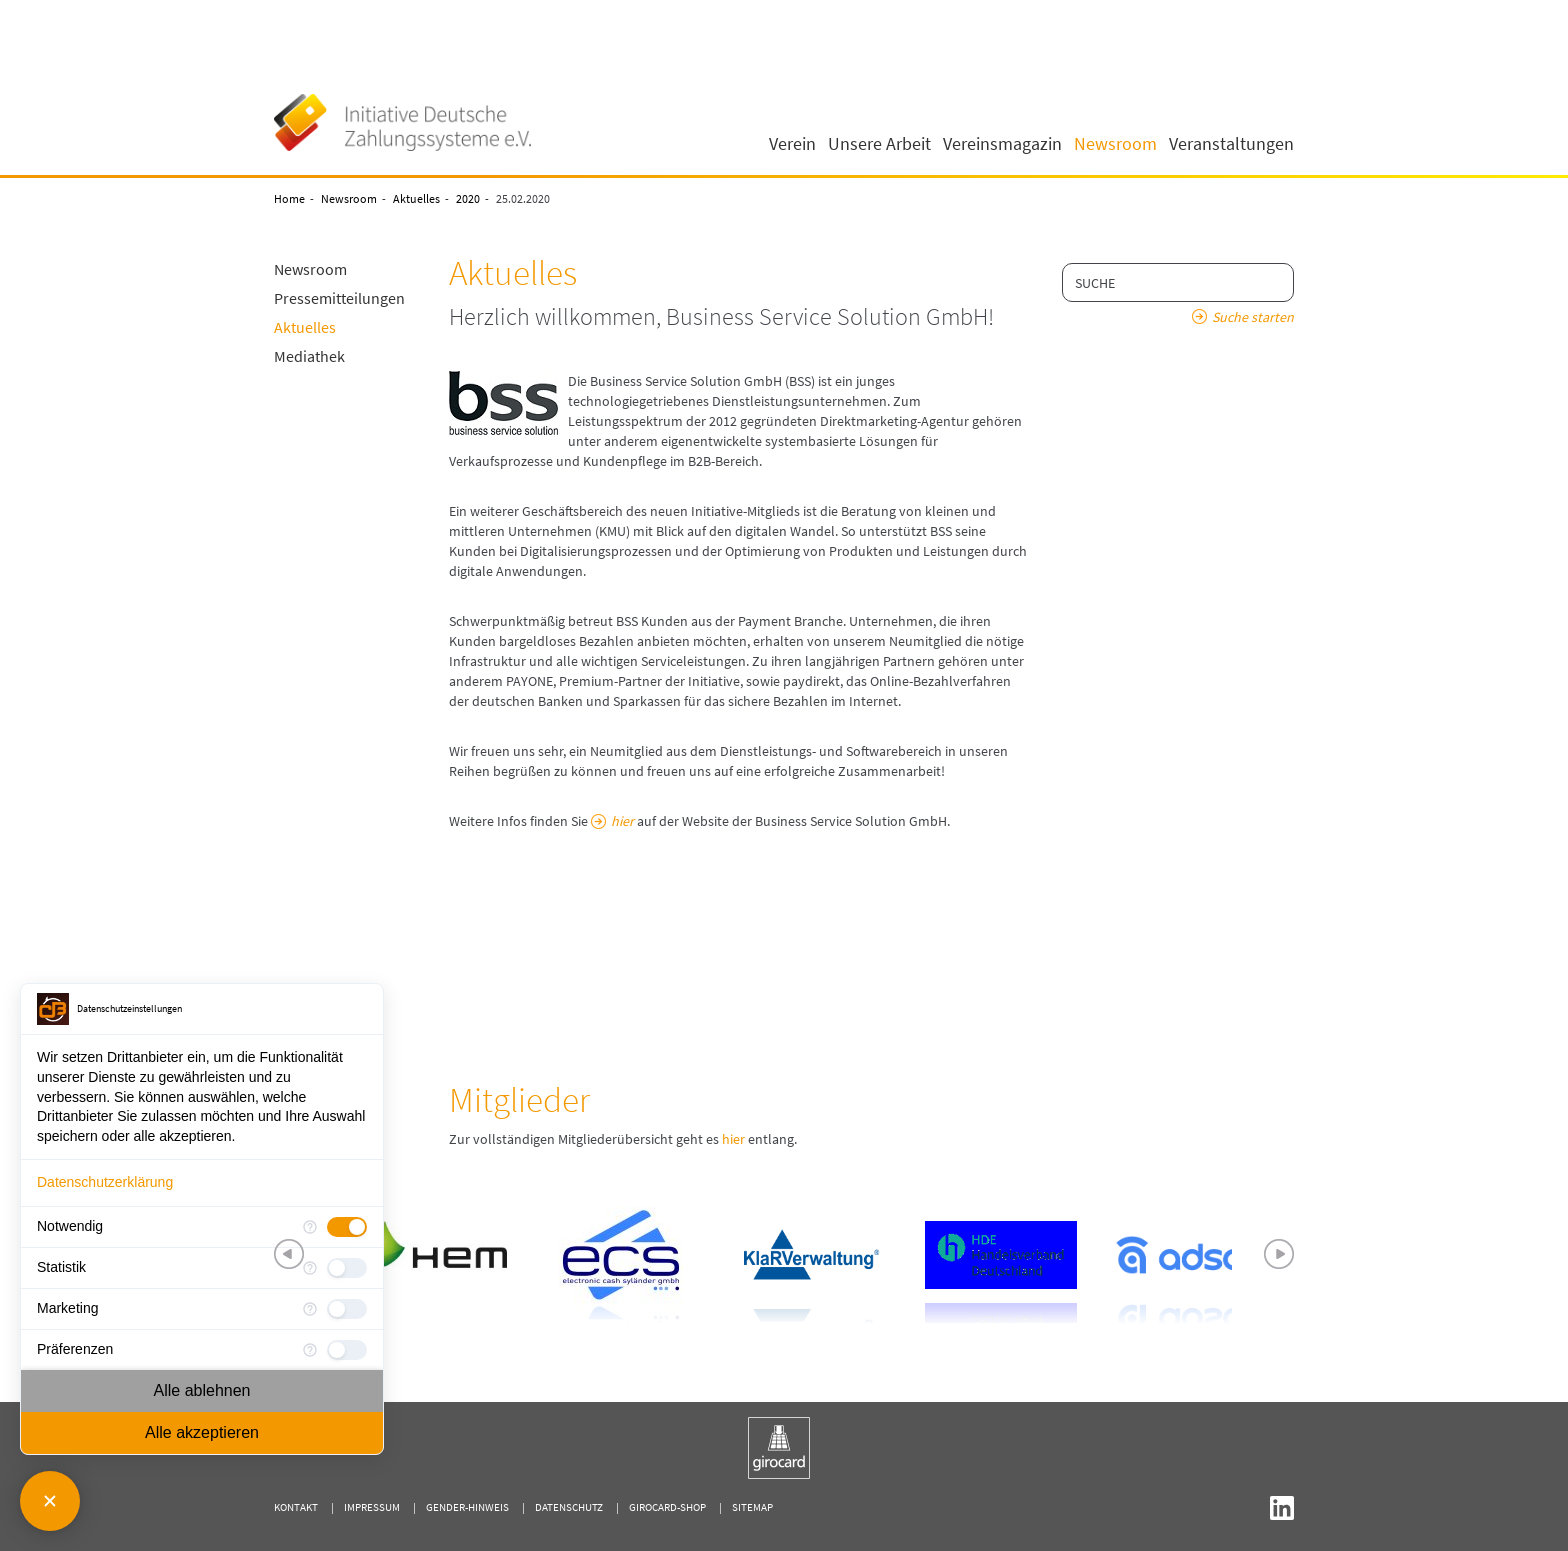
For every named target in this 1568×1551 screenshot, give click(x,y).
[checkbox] (347, 1227)
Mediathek (309, 356)
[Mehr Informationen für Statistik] (310, 1268)
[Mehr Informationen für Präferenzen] (310, 1350)
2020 (468, 198)
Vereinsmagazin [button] (1002, 144)
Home (289, 198)
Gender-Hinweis (467, 1507)
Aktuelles (416, 198)
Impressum (372, 1507)
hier (622, 821)
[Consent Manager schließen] (50, 1501)
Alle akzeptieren (202, 1432)
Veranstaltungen (1231, 144)
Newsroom (349, 198)
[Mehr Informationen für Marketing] (310, 1309)
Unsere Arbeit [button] (879, 144)
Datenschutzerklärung (105, 1182)
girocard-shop (667, 1507)
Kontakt (296, 1507)
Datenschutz (569, 1507)
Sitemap (752, 1507)
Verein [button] (792, 144)
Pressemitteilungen (339, 298)
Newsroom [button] (1115, 144)
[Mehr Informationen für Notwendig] (310, 1227)
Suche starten (1253, 317)
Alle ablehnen (202, 1390)
